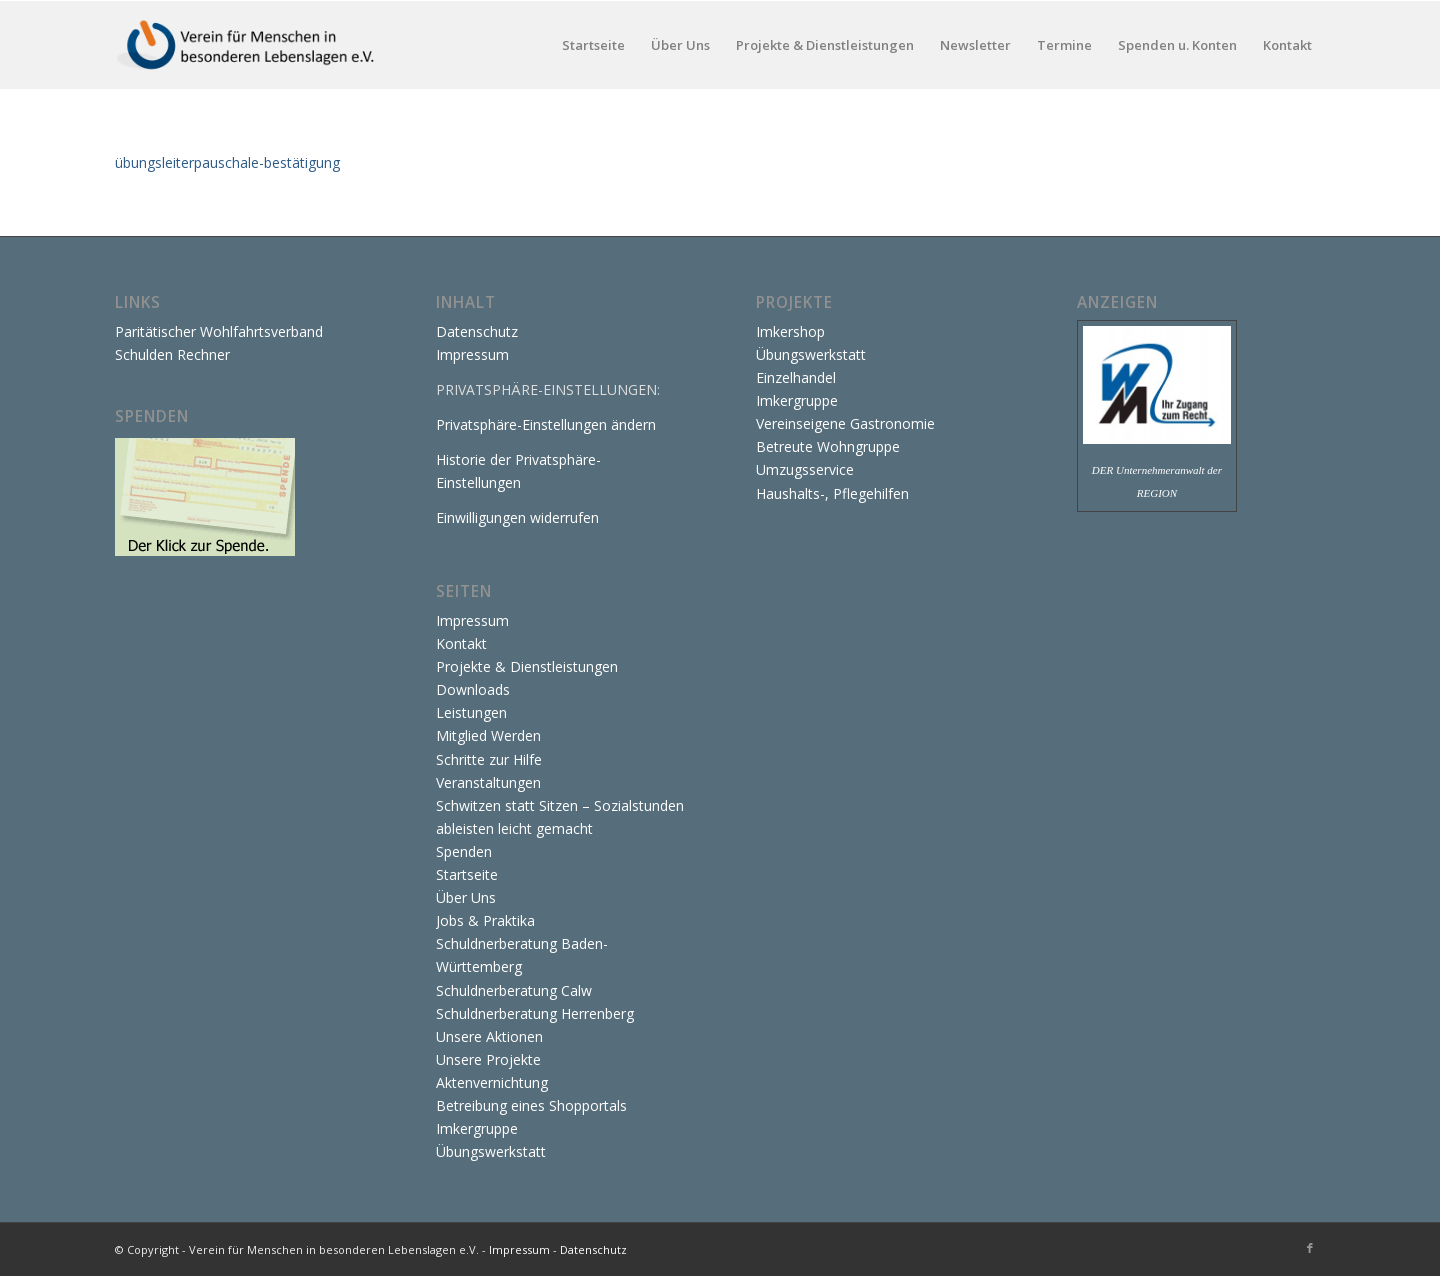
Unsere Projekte (488, 1059)
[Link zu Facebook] (1310, 1248)
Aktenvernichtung (492, 1082)
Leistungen (471, 712)
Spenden (464, 851)
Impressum (472, 354)
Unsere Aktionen (489, 1036)
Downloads (473, 689)
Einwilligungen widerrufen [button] (517, 517)
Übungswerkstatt (491, 1151)
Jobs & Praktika (485, 920)
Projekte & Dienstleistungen (527, 666)
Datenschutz (477, 331)
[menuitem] (593, 45)
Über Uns (466, 897)
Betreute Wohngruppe (828, 446)
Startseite (467, 874)
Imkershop (790, 331)
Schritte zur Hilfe (489, 759)
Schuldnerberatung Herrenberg (535, 1013)
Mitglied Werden (488, 735)
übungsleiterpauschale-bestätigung (227, 162)
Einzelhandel (796, 377)
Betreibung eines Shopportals (531, 1105)
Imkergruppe (477, 1128)
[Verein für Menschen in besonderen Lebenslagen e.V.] (247, 45)
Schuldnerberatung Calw (514, 990)
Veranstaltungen (488, 782)
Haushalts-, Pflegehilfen (832, 493)
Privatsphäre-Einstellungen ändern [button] (546, 424)
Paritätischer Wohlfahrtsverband (219, 331)
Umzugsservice (805, 469)
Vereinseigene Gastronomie (845, 423)
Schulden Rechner (172, 354)
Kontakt (461, 643)
